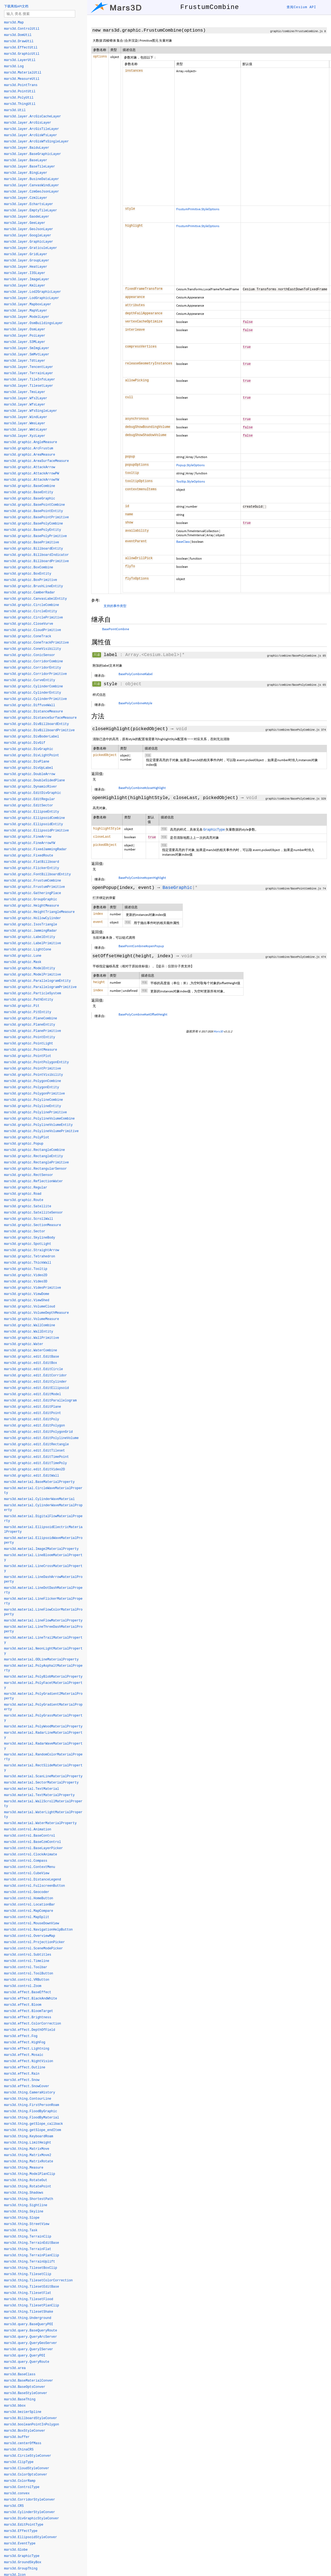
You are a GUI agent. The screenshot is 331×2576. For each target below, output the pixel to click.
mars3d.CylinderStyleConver (29, 2512)
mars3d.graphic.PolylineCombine (33, 1100)
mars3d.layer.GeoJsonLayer (28, 229)
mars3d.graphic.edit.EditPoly (31, 1419)
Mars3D (218, 1031)
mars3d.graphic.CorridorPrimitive (35, 674)
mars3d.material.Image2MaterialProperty (41, 1549)
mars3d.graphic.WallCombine (29, 1325)
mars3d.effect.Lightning (26, 2049)
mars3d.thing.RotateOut (25, 2180)
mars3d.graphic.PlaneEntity (29, 1025)
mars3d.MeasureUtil (22, 79)
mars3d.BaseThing (19, 2399)
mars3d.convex (17, 2493)
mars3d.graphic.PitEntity (27, 1012)
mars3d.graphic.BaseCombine (29, 486)
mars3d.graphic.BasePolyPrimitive (35, 536)
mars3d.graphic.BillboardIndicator (36, 555)
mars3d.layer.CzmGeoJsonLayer (31, 192)
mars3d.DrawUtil (19, 41)
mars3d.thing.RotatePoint (27, 2186)
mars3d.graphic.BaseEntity (28, 492)
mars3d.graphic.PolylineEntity (32, 1106)
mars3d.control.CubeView (26, 1873)
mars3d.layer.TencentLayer (28, 367)
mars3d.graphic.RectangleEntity (33, 1156)
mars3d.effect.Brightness (27, 2017)
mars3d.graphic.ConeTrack (27, 636)
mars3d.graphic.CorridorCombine (33, 661)
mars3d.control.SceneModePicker (33, 1948)
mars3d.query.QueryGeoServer (30, 2343)
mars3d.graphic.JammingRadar (30, 931)
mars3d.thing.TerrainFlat (27, 2249)
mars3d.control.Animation (27, 1829)
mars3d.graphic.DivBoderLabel (31, 737)
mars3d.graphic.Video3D (25, 1282)
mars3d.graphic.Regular (25, 1188)
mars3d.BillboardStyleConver (30, 2418)
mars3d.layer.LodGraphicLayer (31, 298)
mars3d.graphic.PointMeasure (30, 1050)
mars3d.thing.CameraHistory (29, 2093)
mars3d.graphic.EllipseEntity (31, 812)
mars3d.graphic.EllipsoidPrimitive (36, 831)
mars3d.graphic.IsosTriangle (30, 924)
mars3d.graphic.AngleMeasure (30, 442)
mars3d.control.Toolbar (25, 1967)
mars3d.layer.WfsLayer (24, 405)
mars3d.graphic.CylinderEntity (32, 693)
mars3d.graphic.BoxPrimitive (30, 580)
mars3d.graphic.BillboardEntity (33, 549)
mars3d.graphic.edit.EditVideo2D (34, 1469)
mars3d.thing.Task (20, 2230)
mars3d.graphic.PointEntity (29, 1037)
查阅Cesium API (301, 7)
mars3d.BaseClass (19, 2374)
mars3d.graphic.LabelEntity (29, 937)
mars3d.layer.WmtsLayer (25, 430)
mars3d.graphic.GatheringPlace (32, 893)
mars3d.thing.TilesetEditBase (31, 2287)
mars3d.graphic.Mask (22, 962)
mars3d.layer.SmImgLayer (26, 348)
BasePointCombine (115, 629)
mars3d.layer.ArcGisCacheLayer (32, 116)
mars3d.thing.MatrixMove (26, 2149)
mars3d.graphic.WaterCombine (30, 1350)
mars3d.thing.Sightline (25, 2205)
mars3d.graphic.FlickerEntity (31, 868)
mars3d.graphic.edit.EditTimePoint (36, 1457)
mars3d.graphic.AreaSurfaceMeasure (36, 461)
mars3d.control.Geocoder (26, 1892)
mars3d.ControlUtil (22, 29)
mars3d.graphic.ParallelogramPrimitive (40, 987)
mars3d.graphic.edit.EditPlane (32, 1407)
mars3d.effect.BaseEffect (27, 1992)
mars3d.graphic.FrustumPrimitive (34, 887)
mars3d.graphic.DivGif (24, 743)
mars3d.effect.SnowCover (26, 2086)
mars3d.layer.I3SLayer (24, 273)
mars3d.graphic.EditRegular (29, 799)
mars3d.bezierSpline (22, 2412)
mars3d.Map (14, 23)
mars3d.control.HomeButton (28, 1898)
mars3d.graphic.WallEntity (28, 1332)
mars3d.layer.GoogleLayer (27, 235)
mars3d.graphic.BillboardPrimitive (36, 561)
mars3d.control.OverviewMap (29, 1936)
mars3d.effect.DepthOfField (29, 2030)
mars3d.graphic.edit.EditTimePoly (35, 1463)
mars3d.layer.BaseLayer (25, 160)
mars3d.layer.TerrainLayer (28, 373)
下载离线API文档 (16, 6)
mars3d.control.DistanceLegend (32, 1880)
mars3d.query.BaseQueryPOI (28, 2324)
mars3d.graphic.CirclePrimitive (33, 618)
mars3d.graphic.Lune (22, 956)
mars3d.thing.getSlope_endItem (32, 2130)
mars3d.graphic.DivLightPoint (31, 755)
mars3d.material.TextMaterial (31, 1789)
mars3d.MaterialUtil (22, 73)
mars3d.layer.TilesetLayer (28, 386)
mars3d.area (15, 2368)
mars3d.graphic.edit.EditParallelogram (40, 1401)
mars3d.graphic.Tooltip (25, 1269)
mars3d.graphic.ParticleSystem (32, 993)
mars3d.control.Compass (25, 1861)
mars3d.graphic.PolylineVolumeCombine (39, 1119)
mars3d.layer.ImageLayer (26, 279)
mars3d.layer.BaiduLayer (26, 148)
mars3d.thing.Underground (27, 2318)
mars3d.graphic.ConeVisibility (32, 649)
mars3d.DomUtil (18, 35)
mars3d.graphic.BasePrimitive (31, 542)
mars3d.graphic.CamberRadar (29, 593)
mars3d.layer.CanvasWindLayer (31, 185)
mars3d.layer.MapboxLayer (27, 304)
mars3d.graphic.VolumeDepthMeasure (36, 1313)
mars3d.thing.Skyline (23, 2212)
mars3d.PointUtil (19, 91)
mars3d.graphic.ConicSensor (29, 655)
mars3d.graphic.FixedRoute (28, 856)
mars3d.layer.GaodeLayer (26, 217)
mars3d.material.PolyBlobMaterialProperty (43, 1677)
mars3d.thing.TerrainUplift (29, 2262)
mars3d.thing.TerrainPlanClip (31, 2255)
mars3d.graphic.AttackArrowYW (31, 480)
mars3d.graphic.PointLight (28, 1043)
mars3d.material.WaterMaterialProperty (40, 1823)
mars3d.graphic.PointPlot (27, 1056)
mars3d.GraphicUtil (22, 54)
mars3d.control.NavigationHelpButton (38, 1930)
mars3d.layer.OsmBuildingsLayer (33, 323)
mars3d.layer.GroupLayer (26, 261)
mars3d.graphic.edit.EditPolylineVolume (41, 1438)
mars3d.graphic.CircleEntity (30, 611)
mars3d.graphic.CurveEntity (29, 680)
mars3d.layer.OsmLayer (24, 329)
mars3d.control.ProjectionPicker (34, 1942)
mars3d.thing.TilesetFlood (28, 2299)
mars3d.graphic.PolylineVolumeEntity (38, 1125)
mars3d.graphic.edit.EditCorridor (35, 1375)
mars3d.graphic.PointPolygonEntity (36, 1062)
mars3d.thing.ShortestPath (28, 2199)
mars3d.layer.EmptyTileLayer (30, 210)
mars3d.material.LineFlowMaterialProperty (43, 1621)
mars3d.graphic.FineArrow (27, 837)
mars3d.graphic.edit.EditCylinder (35, 1382)
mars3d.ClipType (19, 2462)
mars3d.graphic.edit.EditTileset (34, 1451)
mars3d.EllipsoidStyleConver (30, 2537)
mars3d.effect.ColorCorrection (32, 2024)
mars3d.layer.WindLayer (25, 417)
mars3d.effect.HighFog (24, 2042)
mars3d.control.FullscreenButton (34, 1886)
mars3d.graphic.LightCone (27, 950)
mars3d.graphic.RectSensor (28, 1175)
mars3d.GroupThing (20, 2569)
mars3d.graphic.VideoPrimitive (32, 1288)
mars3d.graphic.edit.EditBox (30, 1363)
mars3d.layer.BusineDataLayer (31, 179)
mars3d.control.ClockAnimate (30, 1854)
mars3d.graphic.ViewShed (26, 1300)
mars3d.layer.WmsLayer (24, 423)
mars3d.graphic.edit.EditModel (32, 1394)
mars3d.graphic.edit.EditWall (31, 1476)
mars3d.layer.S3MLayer (24, 342)
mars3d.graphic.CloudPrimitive (32, 630)
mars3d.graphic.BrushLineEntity (33, 586)
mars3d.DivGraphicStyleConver (31, 2518)
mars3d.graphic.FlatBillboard (31, 862)
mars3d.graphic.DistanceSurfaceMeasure (40, 718)
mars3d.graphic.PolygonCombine (32, 1081)
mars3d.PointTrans (20, 85)
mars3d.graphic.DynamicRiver (30, 787)
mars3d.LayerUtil (19, 60)
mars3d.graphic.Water (23, 1344)
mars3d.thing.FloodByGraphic (30, 2111)
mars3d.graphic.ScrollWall (28, 1219)
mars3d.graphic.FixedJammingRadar (35, 849)
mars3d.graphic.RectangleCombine (34, 1150)
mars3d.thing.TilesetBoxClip (30, 2268)
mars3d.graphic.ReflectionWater (33, 1181)
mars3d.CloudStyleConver (26, 2468)
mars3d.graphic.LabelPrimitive (32, 943)
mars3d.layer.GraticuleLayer (30, 248)
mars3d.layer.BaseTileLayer (29, 167)
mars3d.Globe (16, 2550)
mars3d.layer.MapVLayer (25, 311)
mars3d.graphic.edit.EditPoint (32, 1413)
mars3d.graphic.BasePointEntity (33, 511)
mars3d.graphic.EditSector (28, 805)
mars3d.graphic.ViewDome (26, 1294)
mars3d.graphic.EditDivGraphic (32, 793)
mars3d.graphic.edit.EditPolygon (34, 1426)
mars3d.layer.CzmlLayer (25, 198)
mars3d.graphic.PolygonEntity (31, 1087)
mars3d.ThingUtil (19, 104)
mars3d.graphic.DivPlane (26, 762)
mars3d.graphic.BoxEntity (27, 574)
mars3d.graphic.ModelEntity (29, 968)
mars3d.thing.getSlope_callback (33, 2124)
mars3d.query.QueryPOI (24, 2356)
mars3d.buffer (17, 2437)
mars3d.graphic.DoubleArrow (29, 774)
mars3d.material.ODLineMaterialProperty (41, 1660)
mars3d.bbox (15, 2406)
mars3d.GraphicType (22, 2556)
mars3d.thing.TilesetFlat (27, 2293)
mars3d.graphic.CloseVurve (28, 624)
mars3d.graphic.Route (23, 1200)
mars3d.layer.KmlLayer (24, 286)
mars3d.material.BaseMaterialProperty (39, 1482)
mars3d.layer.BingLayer (25, 173)
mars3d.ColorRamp (19, 2481)
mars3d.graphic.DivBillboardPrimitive (39, 730)
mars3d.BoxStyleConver (24, 2431)
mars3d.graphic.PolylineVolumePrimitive (41, 1131)
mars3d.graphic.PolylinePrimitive (35, 1112)
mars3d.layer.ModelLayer (26, 317)
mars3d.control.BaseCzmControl (32, 1842)
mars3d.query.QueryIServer (28, 2349)
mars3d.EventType (19, 2543)
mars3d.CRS (14, 2506)
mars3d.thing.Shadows (23, 2193)
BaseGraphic (177, 887)
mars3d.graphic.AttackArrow (29, 467)
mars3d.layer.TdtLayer (24, 361)
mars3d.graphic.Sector (24, 1231)
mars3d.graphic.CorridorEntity (32, 668)
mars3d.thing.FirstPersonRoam (31, 2105)
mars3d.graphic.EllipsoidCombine (34, 818)
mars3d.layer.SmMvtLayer (26, 354)
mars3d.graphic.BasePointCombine (34, 505)
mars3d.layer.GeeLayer (24, 223)
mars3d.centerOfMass (22, 2443)
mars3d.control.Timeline (26, 1961)
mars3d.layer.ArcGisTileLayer (31, 129)
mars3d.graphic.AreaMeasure (29, 455)
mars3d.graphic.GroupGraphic (30, 899)
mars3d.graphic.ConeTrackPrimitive (36, 643)
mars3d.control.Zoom (22, 1986)
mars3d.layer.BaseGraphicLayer (32, 154)
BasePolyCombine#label (136, 674)
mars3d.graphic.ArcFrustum (28, 448)
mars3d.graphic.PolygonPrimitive (34, 1094)
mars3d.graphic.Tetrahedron (29, 1256)
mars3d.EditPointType (23, 2525)
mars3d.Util (15, 110)
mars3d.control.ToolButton (28, 1974)
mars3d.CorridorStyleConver (29, 2500)
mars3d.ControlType (22, 2487)
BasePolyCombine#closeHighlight (142, 788)
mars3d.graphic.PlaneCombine (30, 1018)
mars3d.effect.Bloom (22, 2005)
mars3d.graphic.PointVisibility (33, 1075)
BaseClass (183, 541)
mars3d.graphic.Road (22, 1194)
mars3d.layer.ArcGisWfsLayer (30, 135)
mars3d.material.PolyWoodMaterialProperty (43, 1726)
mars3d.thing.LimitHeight (27, 2143)
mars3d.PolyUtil (19, 98)
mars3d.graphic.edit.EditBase (31, 1357)
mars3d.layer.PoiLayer (24, 336)
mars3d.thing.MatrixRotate (28, 2161)
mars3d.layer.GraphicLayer (28, 242)
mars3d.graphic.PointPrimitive (32, 1069)
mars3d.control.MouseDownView (31, 1923)
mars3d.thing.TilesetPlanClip (31, 2305)
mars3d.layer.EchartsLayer (28, 204)
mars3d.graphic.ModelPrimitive (32, 975)
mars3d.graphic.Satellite (27, 1206)
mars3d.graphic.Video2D (25, 1275)
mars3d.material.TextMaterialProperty (39, 1795)
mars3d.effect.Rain (22, 2074)
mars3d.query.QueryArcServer (30, 2337)
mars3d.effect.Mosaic (23, 2055)
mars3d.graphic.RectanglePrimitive (36, 1162)
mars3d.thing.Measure (23, 2168)
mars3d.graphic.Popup (23, 1144)
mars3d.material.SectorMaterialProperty (41, 1783)
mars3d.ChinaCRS (19, 2450)
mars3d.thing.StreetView (26, 2224)
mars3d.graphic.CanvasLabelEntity (35, 599)
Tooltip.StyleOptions (190, 481)
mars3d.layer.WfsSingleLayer (30, 411)
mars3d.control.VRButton (26, 1980)
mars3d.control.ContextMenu (29, 1867)
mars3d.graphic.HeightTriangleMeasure (39, 912)
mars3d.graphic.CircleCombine (31, 605)
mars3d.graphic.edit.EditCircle (33, 1369)
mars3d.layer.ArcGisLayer (27, 123)
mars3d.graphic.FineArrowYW (29, 843)
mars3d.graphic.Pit (22, 1006)
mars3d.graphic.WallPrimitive (31, 1338)
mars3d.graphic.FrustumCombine (32, 881)
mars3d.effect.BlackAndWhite (30, 1999)
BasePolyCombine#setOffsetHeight (143, 1014)
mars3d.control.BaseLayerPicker (33, 1848)
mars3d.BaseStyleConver (25, 2393)
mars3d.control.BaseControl (29, 1836)
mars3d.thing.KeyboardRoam (28, 2136)
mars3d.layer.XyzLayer (24, 436)
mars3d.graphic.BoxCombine (28, 567)
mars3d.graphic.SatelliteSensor (33, 1213)
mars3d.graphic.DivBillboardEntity (36, 724)
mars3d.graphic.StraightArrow (31, 1250)
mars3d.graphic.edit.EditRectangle (36, 1444)
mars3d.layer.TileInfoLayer (29, 380)
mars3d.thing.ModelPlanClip (29, 2174)
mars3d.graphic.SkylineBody (29, 1238)
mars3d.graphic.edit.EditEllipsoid (36, 1388)
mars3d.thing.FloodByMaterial (31, 2118)
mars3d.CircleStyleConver (27, 2456)
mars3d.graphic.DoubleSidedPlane (34, 780)
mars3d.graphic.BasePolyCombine (33, 524)
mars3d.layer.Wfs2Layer (25, 398)
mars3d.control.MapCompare (28, 1911)
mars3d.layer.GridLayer (25, 254)
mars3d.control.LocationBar (29, 1905)
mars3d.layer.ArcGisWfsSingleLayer (36, 142)
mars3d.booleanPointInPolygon (31, 2424)
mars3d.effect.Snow (22, 2080)
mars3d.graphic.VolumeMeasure (31, 1319)
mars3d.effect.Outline (24, 2067)
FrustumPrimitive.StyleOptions (197, 209)
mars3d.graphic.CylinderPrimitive (35, 699)
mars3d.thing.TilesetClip (27, 2274)
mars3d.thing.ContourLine (27, 2099)
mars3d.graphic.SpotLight (27, 1244)
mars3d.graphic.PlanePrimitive (32, 1031)
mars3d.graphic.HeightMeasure (31, 906)
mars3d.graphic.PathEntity (28, 1000)
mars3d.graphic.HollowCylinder (32, 918)
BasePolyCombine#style (135, 703)
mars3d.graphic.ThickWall (27, 1263)
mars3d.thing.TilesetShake (28, 2312)
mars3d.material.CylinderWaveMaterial (39, 1499)
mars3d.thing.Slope (22, 2218)
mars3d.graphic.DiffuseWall (29, 705)
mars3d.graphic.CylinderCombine (33, 686)
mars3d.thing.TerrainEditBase (31, 2243)
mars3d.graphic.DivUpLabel (28, 768)
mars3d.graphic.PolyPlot (26, 1137)
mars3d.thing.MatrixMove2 (27, 2155)
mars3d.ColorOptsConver (25, 2475)
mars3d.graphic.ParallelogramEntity (37, 981)
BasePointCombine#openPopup (141, 946)
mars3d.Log (14, 66)
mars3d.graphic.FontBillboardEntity (37, 874)
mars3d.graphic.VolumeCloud (29, 1307)
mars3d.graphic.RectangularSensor (35, 1169)
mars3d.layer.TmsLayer (24, 392)
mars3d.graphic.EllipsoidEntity (33, 824)
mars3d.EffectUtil (20, 48)
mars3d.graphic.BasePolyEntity (32, 530)
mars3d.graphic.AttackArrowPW (31, 473)
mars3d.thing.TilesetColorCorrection (38, 2280)
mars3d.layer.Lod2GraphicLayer (32, 292)
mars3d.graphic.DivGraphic (28, 749)
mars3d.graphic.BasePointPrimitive (36, 517)
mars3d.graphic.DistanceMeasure (33, 712)
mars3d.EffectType (20, 2531)
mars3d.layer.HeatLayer (25, 267)
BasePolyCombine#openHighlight (142, 878)
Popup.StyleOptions (190, 465)
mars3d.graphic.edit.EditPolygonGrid (38, 1432)
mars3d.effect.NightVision (28, 2061)
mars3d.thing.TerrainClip (27, 2237)
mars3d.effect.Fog (20, 2036)
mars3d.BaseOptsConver (24, 2387)
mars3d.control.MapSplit (26, 1917)
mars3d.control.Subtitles (27, 1955)
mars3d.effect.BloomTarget (28, 2011)
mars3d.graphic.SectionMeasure (32, 1225)
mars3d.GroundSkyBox (22, 2562)
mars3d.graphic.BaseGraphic (29, 499)
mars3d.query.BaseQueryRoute (30, 2331)
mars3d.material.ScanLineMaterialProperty (43, 1776)
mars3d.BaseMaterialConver (28, 2381)
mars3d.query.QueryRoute (26, 2362)
